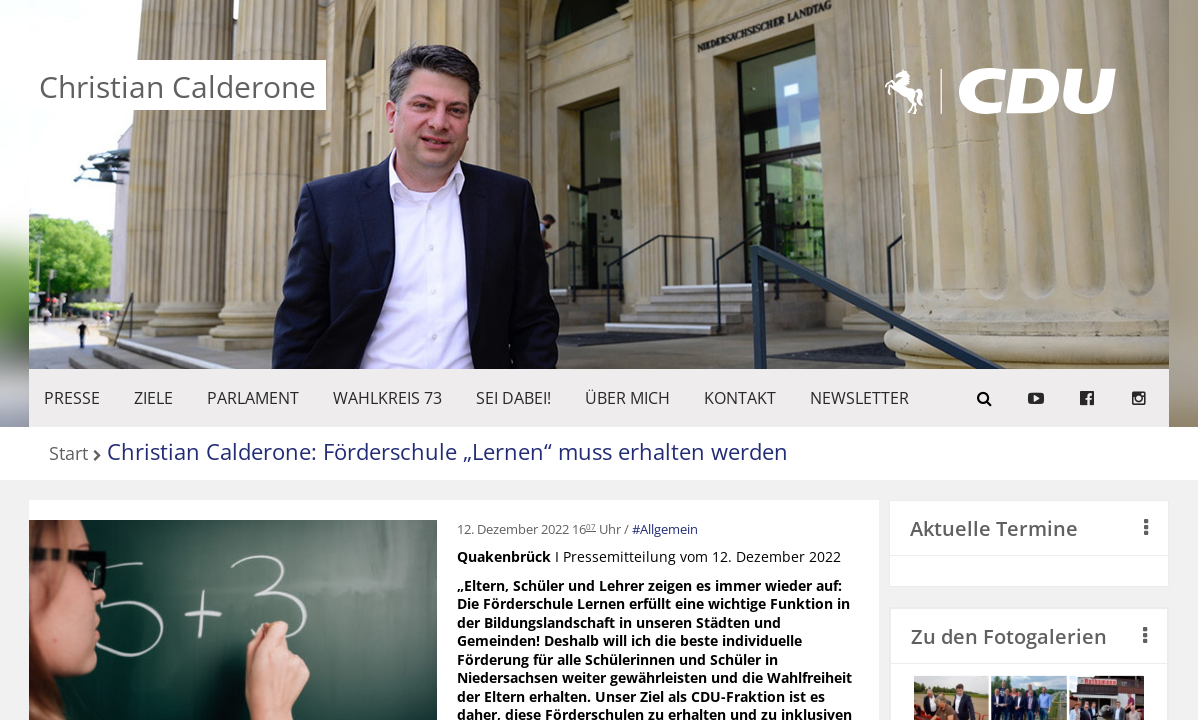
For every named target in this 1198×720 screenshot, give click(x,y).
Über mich (627, 398)
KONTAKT (740, 398)
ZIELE (153, 398)
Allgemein (669, 529)
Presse (72, 398)
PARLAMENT (253, 398)
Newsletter (859, 398)
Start (68, 454)
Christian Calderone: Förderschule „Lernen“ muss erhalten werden (447, 451)
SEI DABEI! (513, 398)
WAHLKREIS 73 (387, 398)
